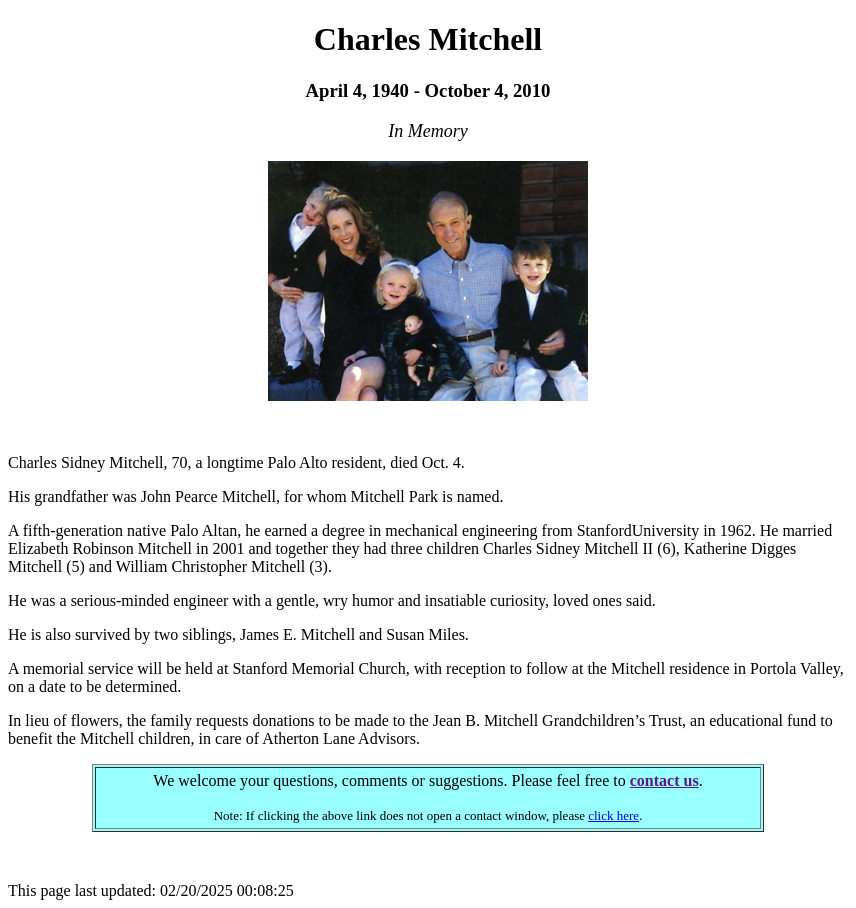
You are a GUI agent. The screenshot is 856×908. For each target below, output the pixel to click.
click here (613, 815)
